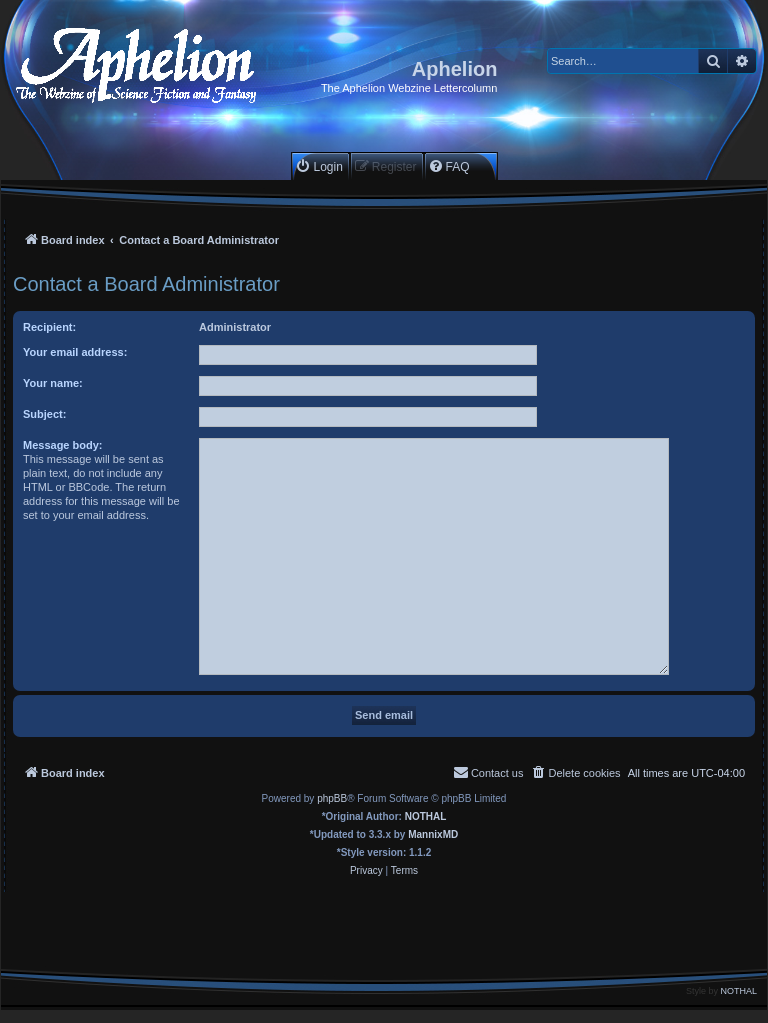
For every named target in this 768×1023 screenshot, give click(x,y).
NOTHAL (426, 816)
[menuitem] (318, 166)
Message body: (62, 445)
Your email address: (75, 352)
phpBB (332, 798)
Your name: (53, 383)
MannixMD (433, 834)
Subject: (44, 414)
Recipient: (49, 327)
